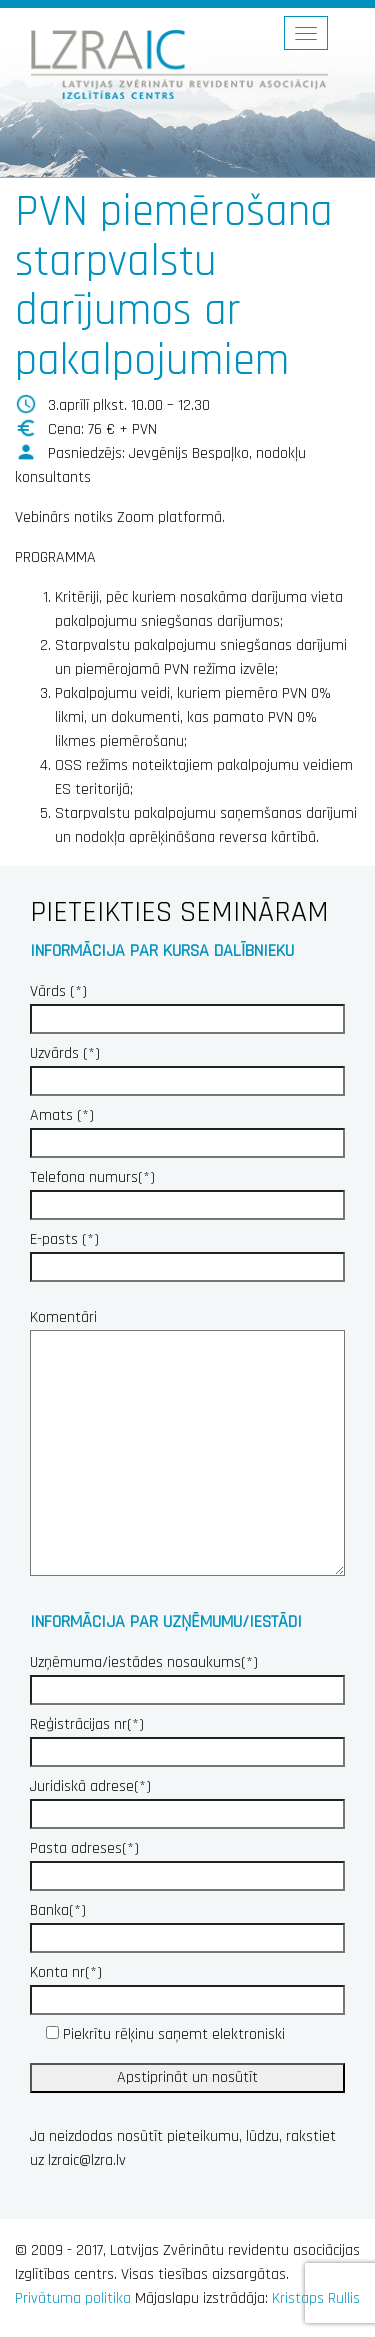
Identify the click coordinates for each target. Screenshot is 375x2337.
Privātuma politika (73, 2298)
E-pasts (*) (187, 1253)
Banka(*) (187, 1924)
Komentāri (187, 1444)
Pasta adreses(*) (187, 1862)
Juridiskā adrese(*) (187, 1800)
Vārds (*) (187, 1005)
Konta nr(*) (187, 1986)
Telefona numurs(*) (187, 1191)
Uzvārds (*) (187, 1067)
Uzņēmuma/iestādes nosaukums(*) (187, 1676)
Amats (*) (187, 1129)
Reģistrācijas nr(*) (187, 1738)
